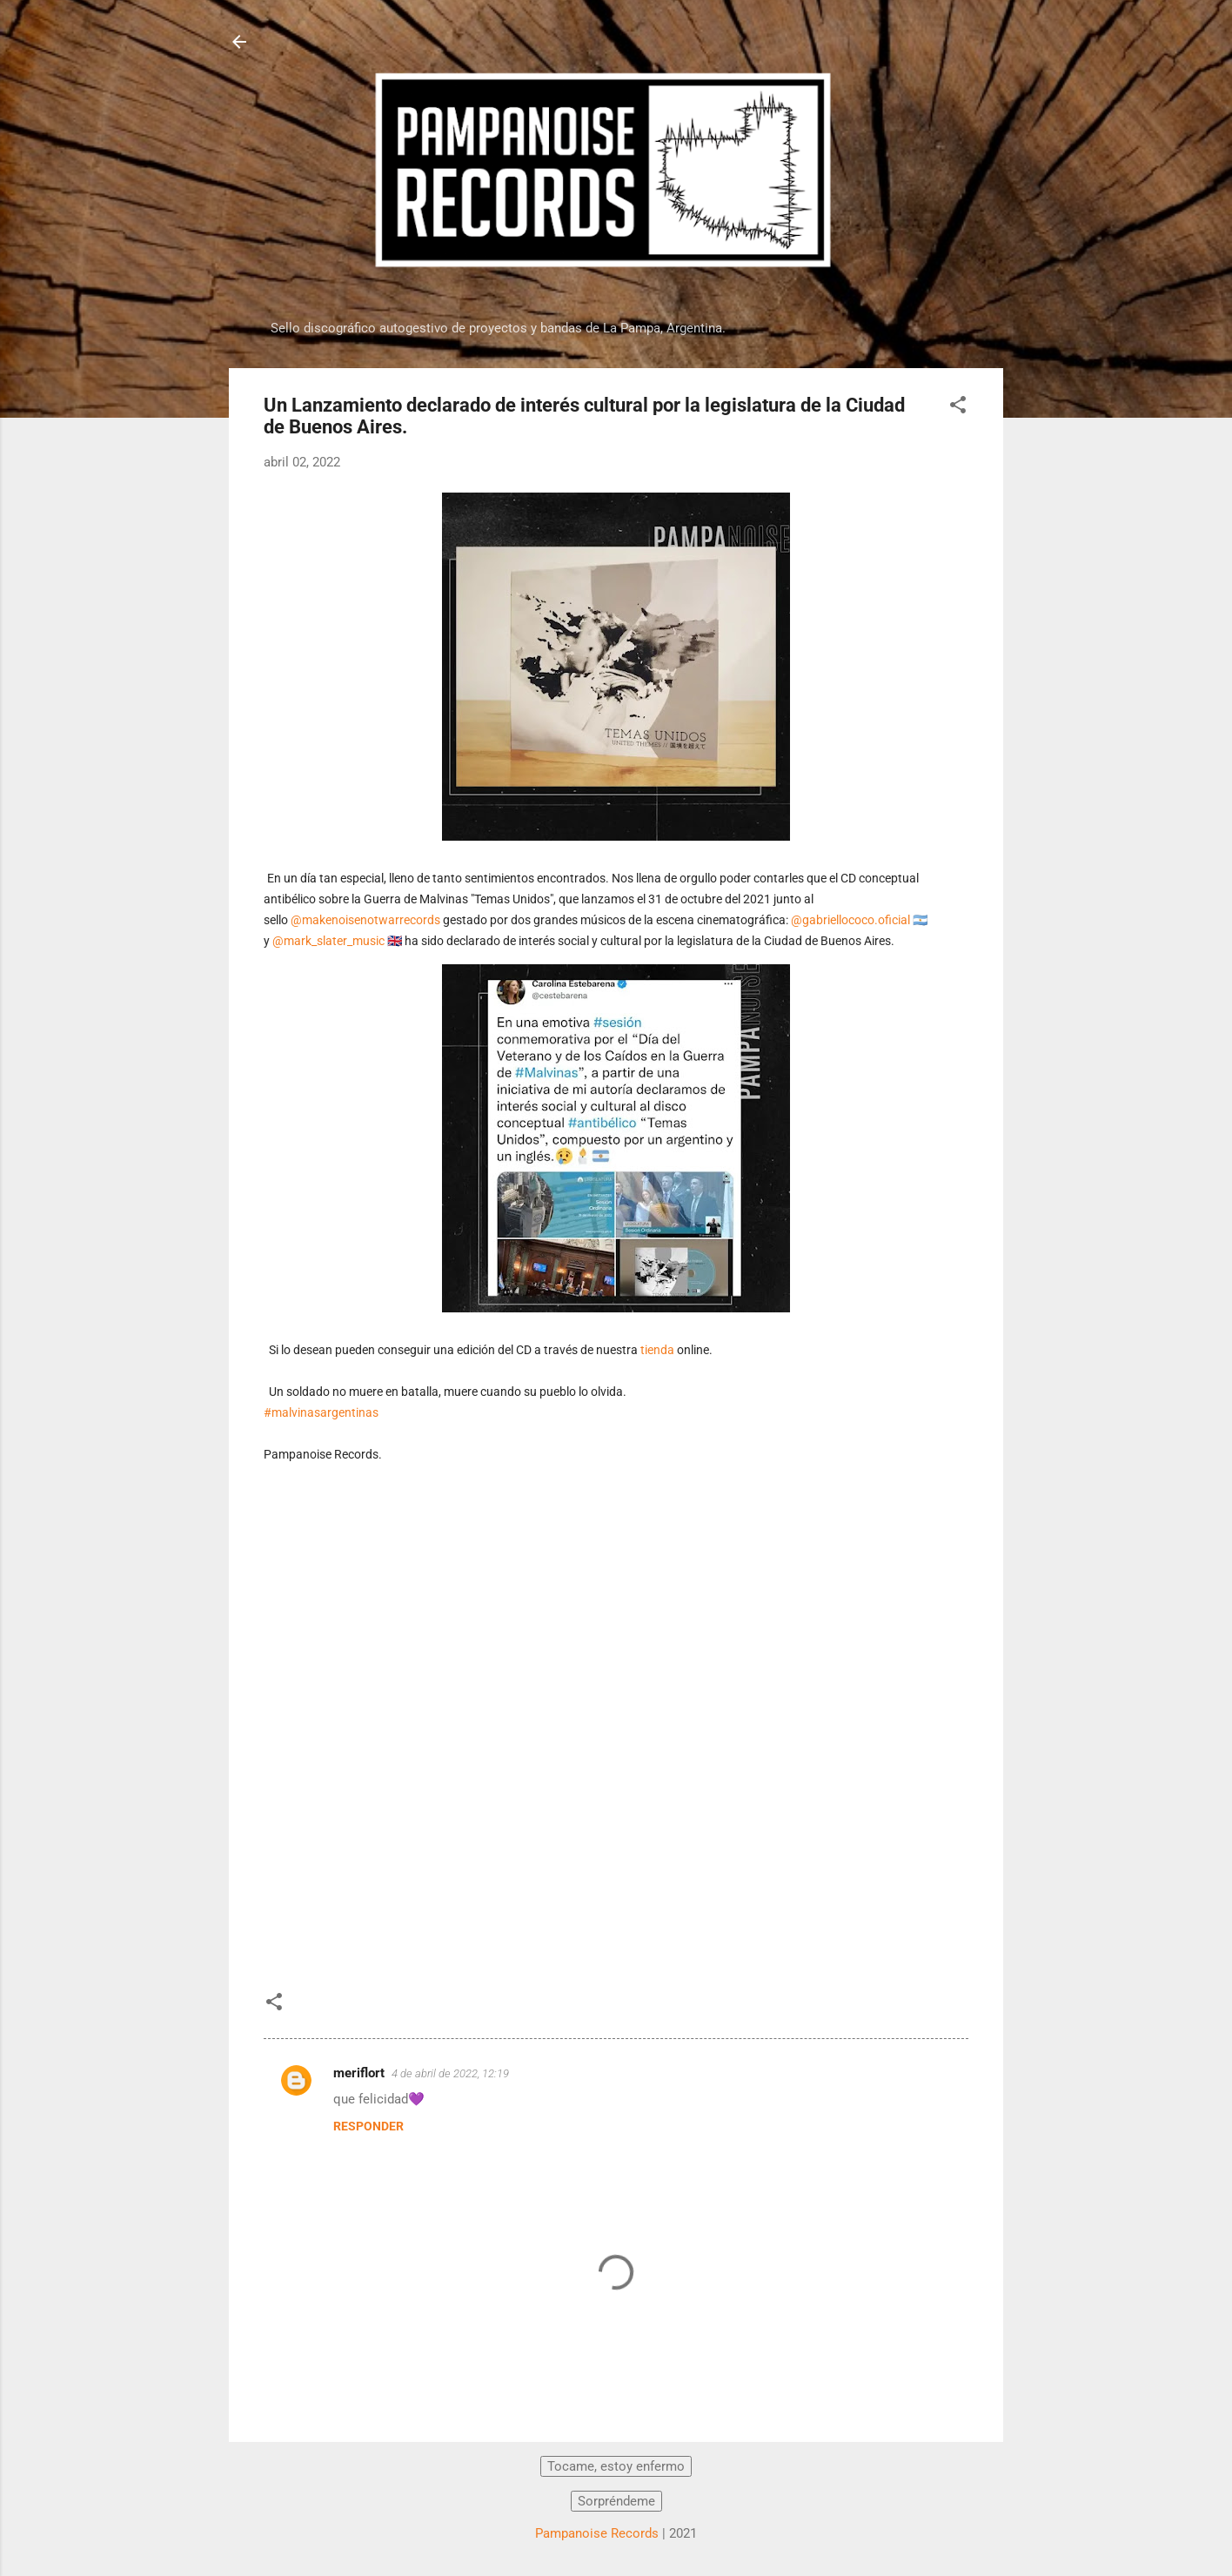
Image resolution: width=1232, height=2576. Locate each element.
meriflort (359, 2073)
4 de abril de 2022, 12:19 (450, 2073)
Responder (368, 2126)
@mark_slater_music (328, 941)
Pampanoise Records (597, 2533)
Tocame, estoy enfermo (616, 2466)
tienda (657, 1350)
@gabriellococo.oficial (850, 920)
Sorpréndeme (616, 2501)
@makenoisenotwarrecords (365, 920)
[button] (957, 407)
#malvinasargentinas (321, 1412)
